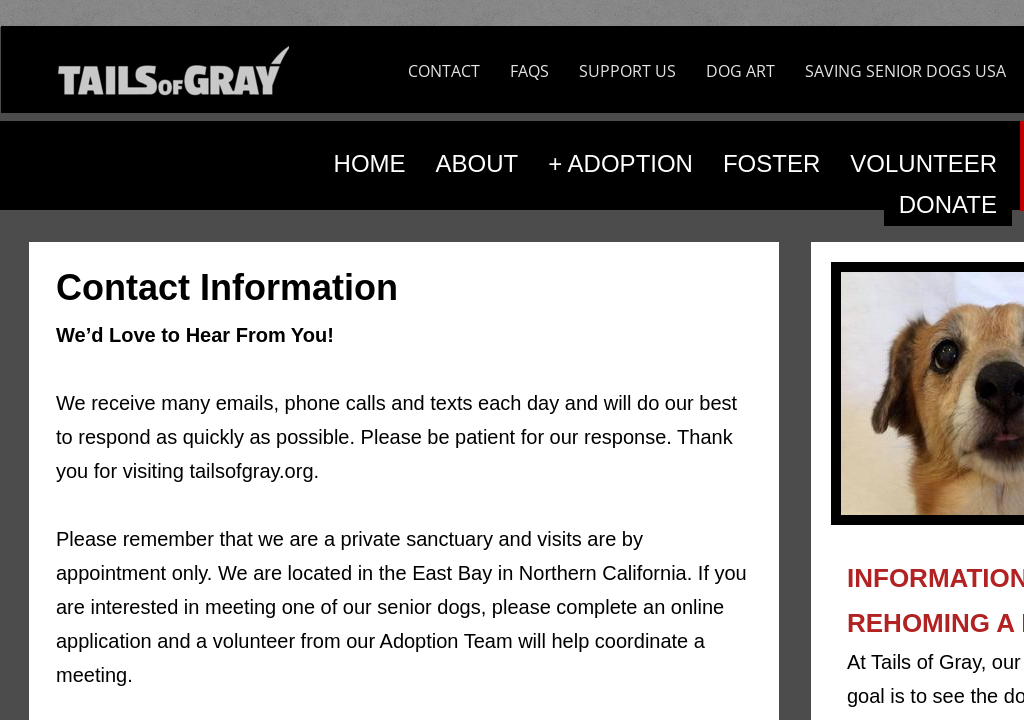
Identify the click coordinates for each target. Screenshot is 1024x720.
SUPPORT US (627, 71)
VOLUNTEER (923, 163)
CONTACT (444, 71)
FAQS (529, 71)
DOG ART (740, 71)
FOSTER (771, 163)
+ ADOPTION (620, 163)
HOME (370, 163)
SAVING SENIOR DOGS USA (905, 71)
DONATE (948, 204)
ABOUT (477, 163)
